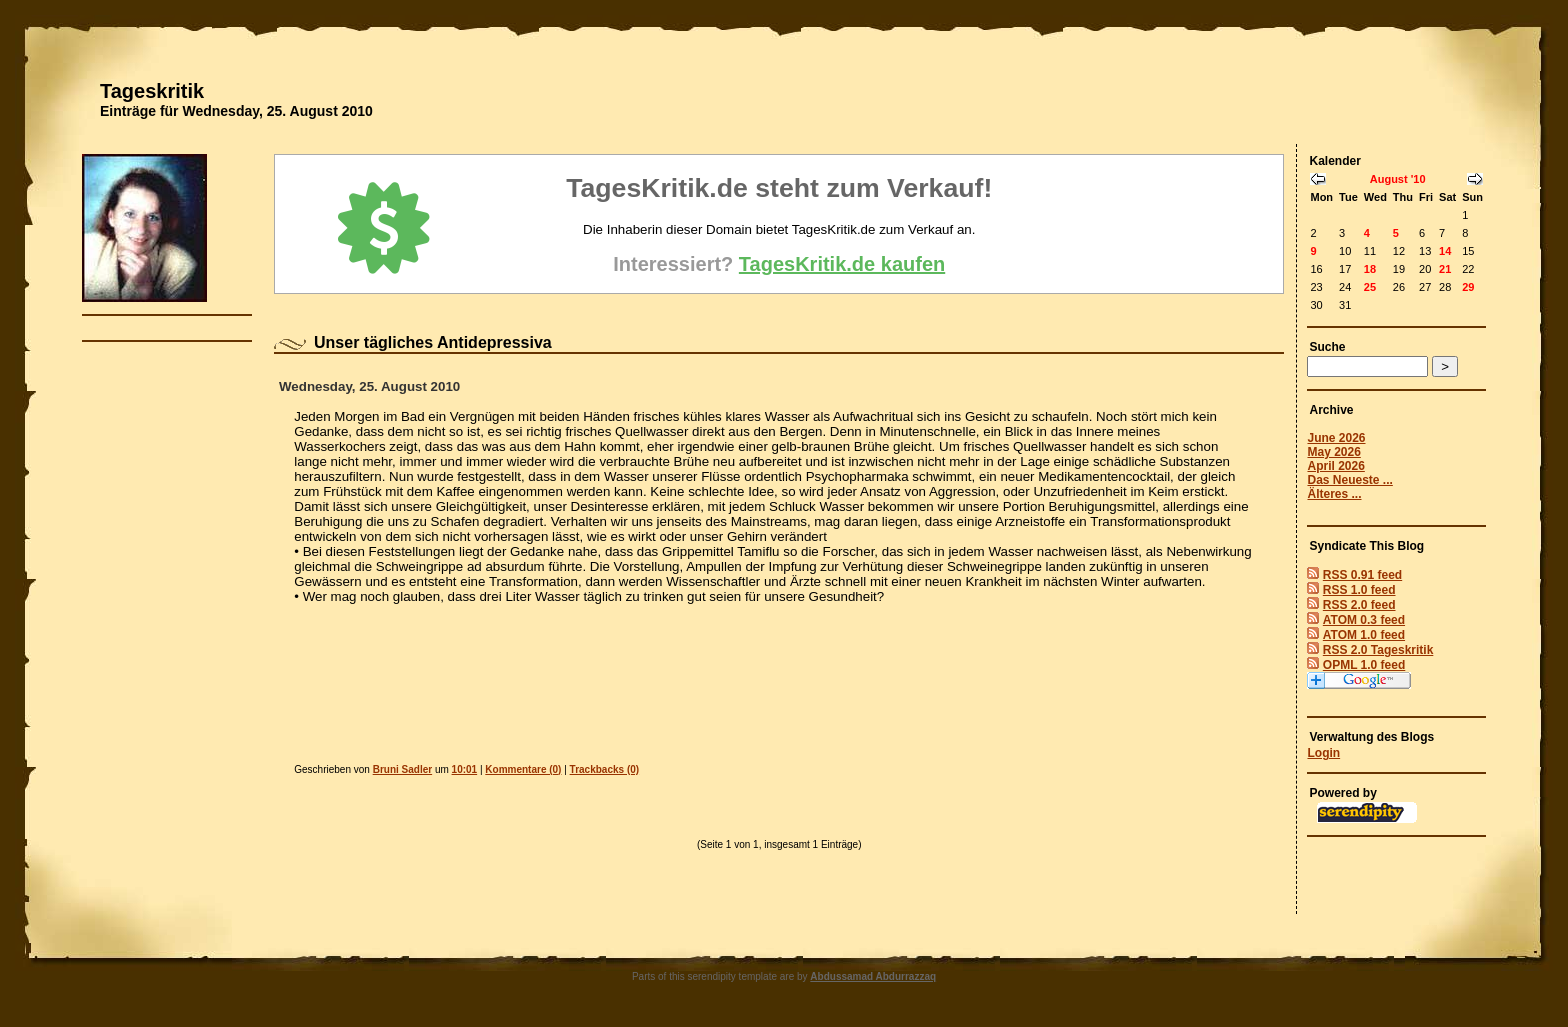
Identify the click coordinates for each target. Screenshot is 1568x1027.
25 (1370, 287)
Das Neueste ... (1349, 480)
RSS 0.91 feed (1362, 575)
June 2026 (1336, 438)
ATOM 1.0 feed (1364, 635)
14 (1445, 251)
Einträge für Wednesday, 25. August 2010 (236, 111)
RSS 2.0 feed (1359, 605)
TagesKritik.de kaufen (842, 264)
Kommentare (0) (523, 769)
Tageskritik (152, 91)
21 (1445, 269)
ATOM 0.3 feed (1364, 620)
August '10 (1398, 179)
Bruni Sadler (402, 769)
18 (1370, 269)
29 (1468, 287)
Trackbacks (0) (605, 769)
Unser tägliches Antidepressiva (433, 342)
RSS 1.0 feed (1359, 590)
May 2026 (1333, 452)
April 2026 (1335, 466)
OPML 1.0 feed (1364, 665)
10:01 (465, 769)
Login (1323, 753)
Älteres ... (1334, 494)
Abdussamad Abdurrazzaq (873, 976)
